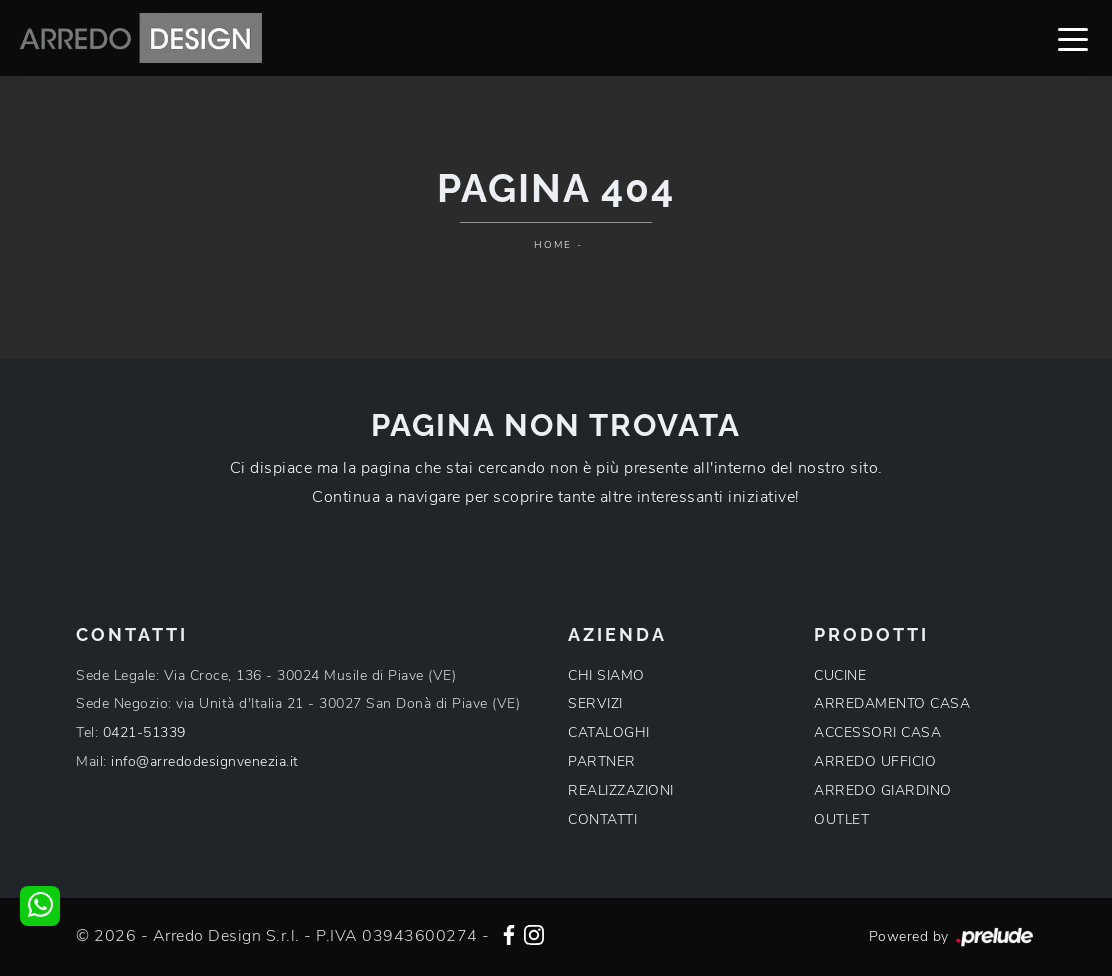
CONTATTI (602, 819)
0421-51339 (144, 732)
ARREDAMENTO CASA (892, 703)
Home (553, 245)
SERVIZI (595, 703)
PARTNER (602, 761)
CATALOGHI (609, 732)
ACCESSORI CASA (877, 732)
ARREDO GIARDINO (883, 790)
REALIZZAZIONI (621, 790)
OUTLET (841, 819)
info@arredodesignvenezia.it (205, 761)
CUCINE (840, 675)
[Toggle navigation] (1073, 38)
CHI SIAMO (606, 675)
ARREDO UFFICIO (875, 761)
